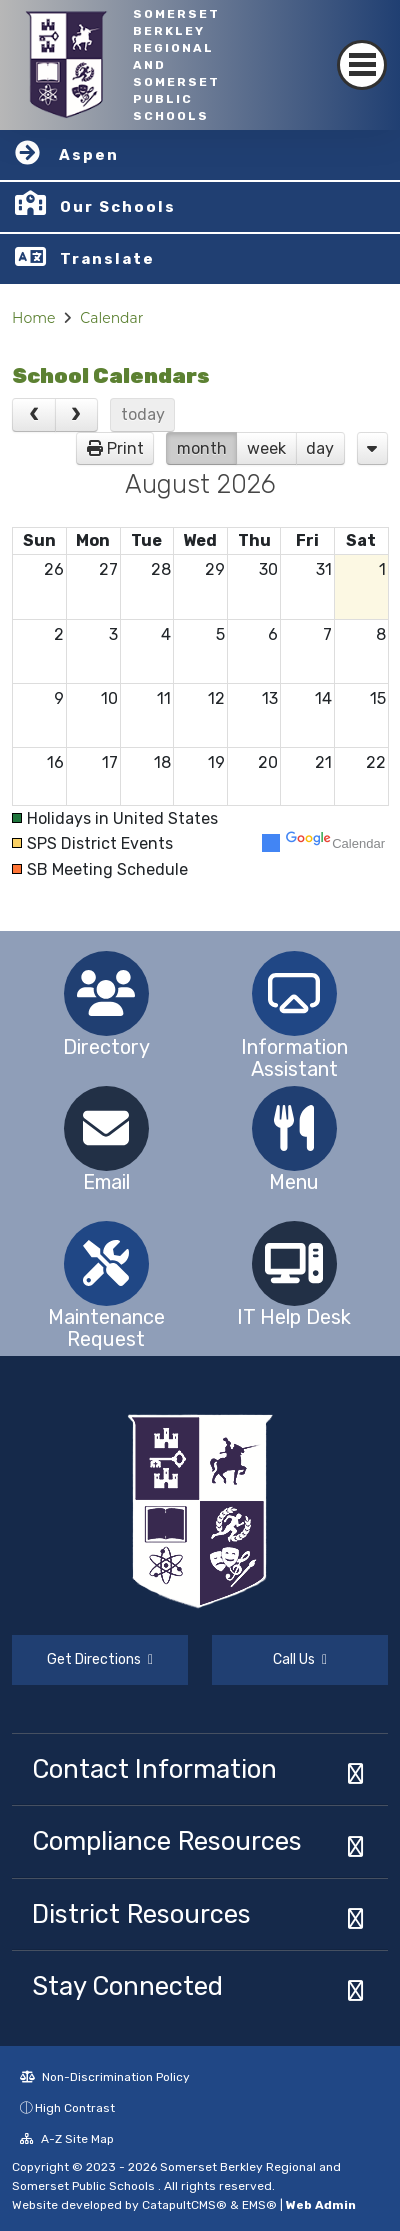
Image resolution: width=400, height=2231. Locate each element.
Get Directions (100, 1659)
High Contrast (75, 2108)
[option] (106, 993)
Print (125, 448)
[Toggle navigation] (362, 65)
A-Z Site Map (67, 2139)
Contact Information (154, 1769)
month (202, 448)
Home (33, 318)
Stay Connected (127, 1986)
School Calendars (111, 376)
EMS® (259, 2205)
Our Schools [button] (118, 207)
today (143, 414)
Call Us (300, 1659)
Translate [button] (107, 259)
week (266, 448)
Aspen (89, 155)
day (320, 448)
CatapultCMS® (184, 2205)
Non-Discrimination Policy (105, 2077)
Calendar (111, 318)
